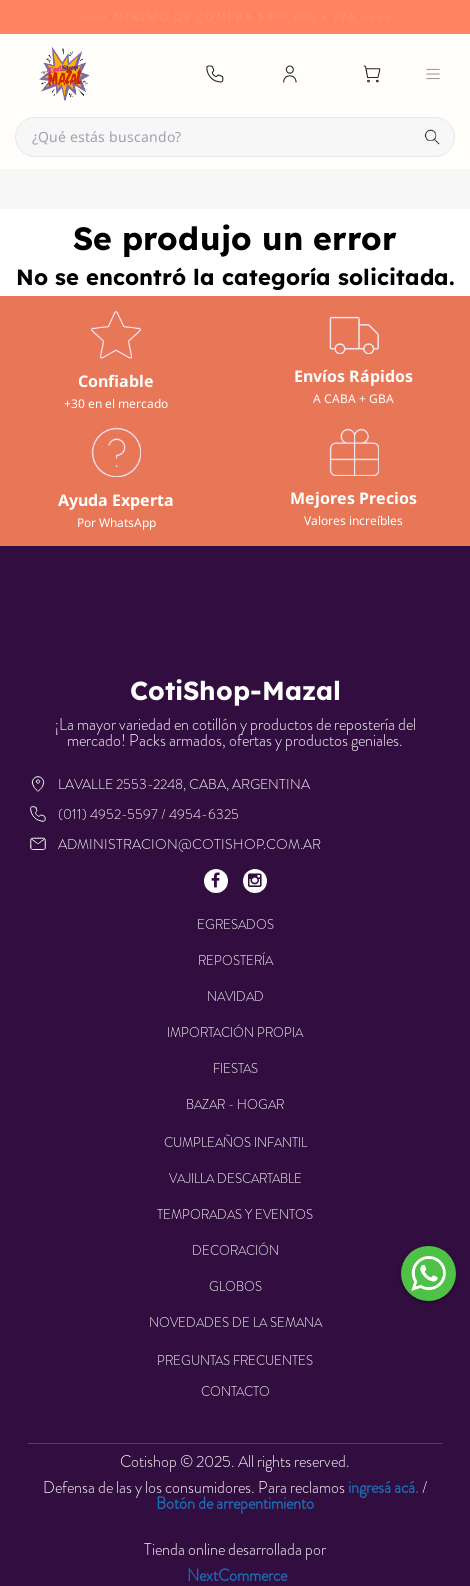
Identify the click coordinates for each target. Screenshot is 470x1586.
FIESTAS (235, 1068)
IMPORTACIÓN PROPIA (235, 1032)
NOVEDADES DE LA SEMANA (235, 1322)
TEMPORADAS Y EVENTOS (235, 1214)
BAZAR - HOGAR (235, 1104)
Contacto (235, 1391)
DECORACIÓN (235, 1250)
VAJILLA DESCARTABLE (235, 1178)
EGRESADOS (235, 924)
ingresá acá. (383, 1487)
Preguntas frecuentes (235, 1360)
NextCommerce (237, 1576)
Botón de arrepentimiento (235, 1503)
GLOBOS (235, 1286)
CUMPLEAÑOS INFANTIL (235, 1142)
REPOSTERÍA (235, 960)
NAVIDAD (235, 996)
